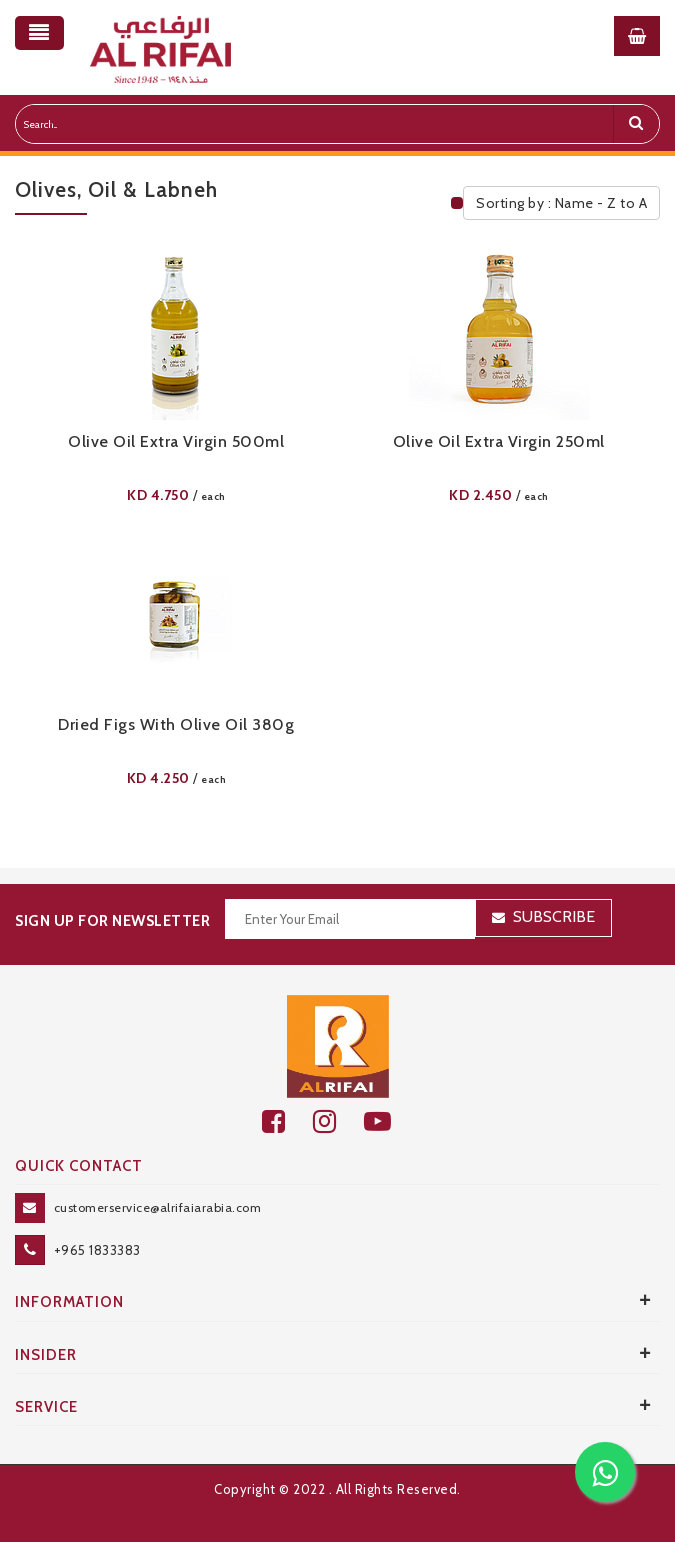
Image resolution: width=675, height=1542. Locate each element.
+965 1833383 (97, 1250)
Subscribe (554, 916)
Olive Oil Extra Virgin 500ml (176, 441)
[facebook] (287, 1121)
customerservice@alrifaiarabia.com (158, 1207)
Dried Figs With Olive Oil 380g (176, 724)
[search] (636, 124)
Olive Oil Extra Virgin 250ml (499, 441)
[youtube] (388, 1121)
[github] (338, 1121)
